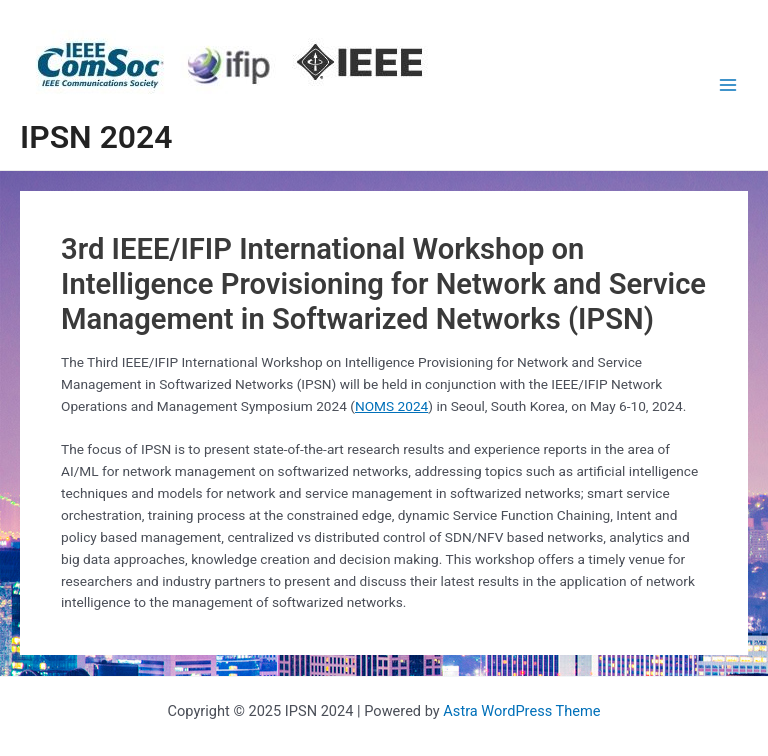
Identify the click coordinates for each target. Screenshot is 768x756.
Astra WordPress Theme (521, 711)
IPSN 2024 (96, 137)
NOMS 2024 (391, 406)
